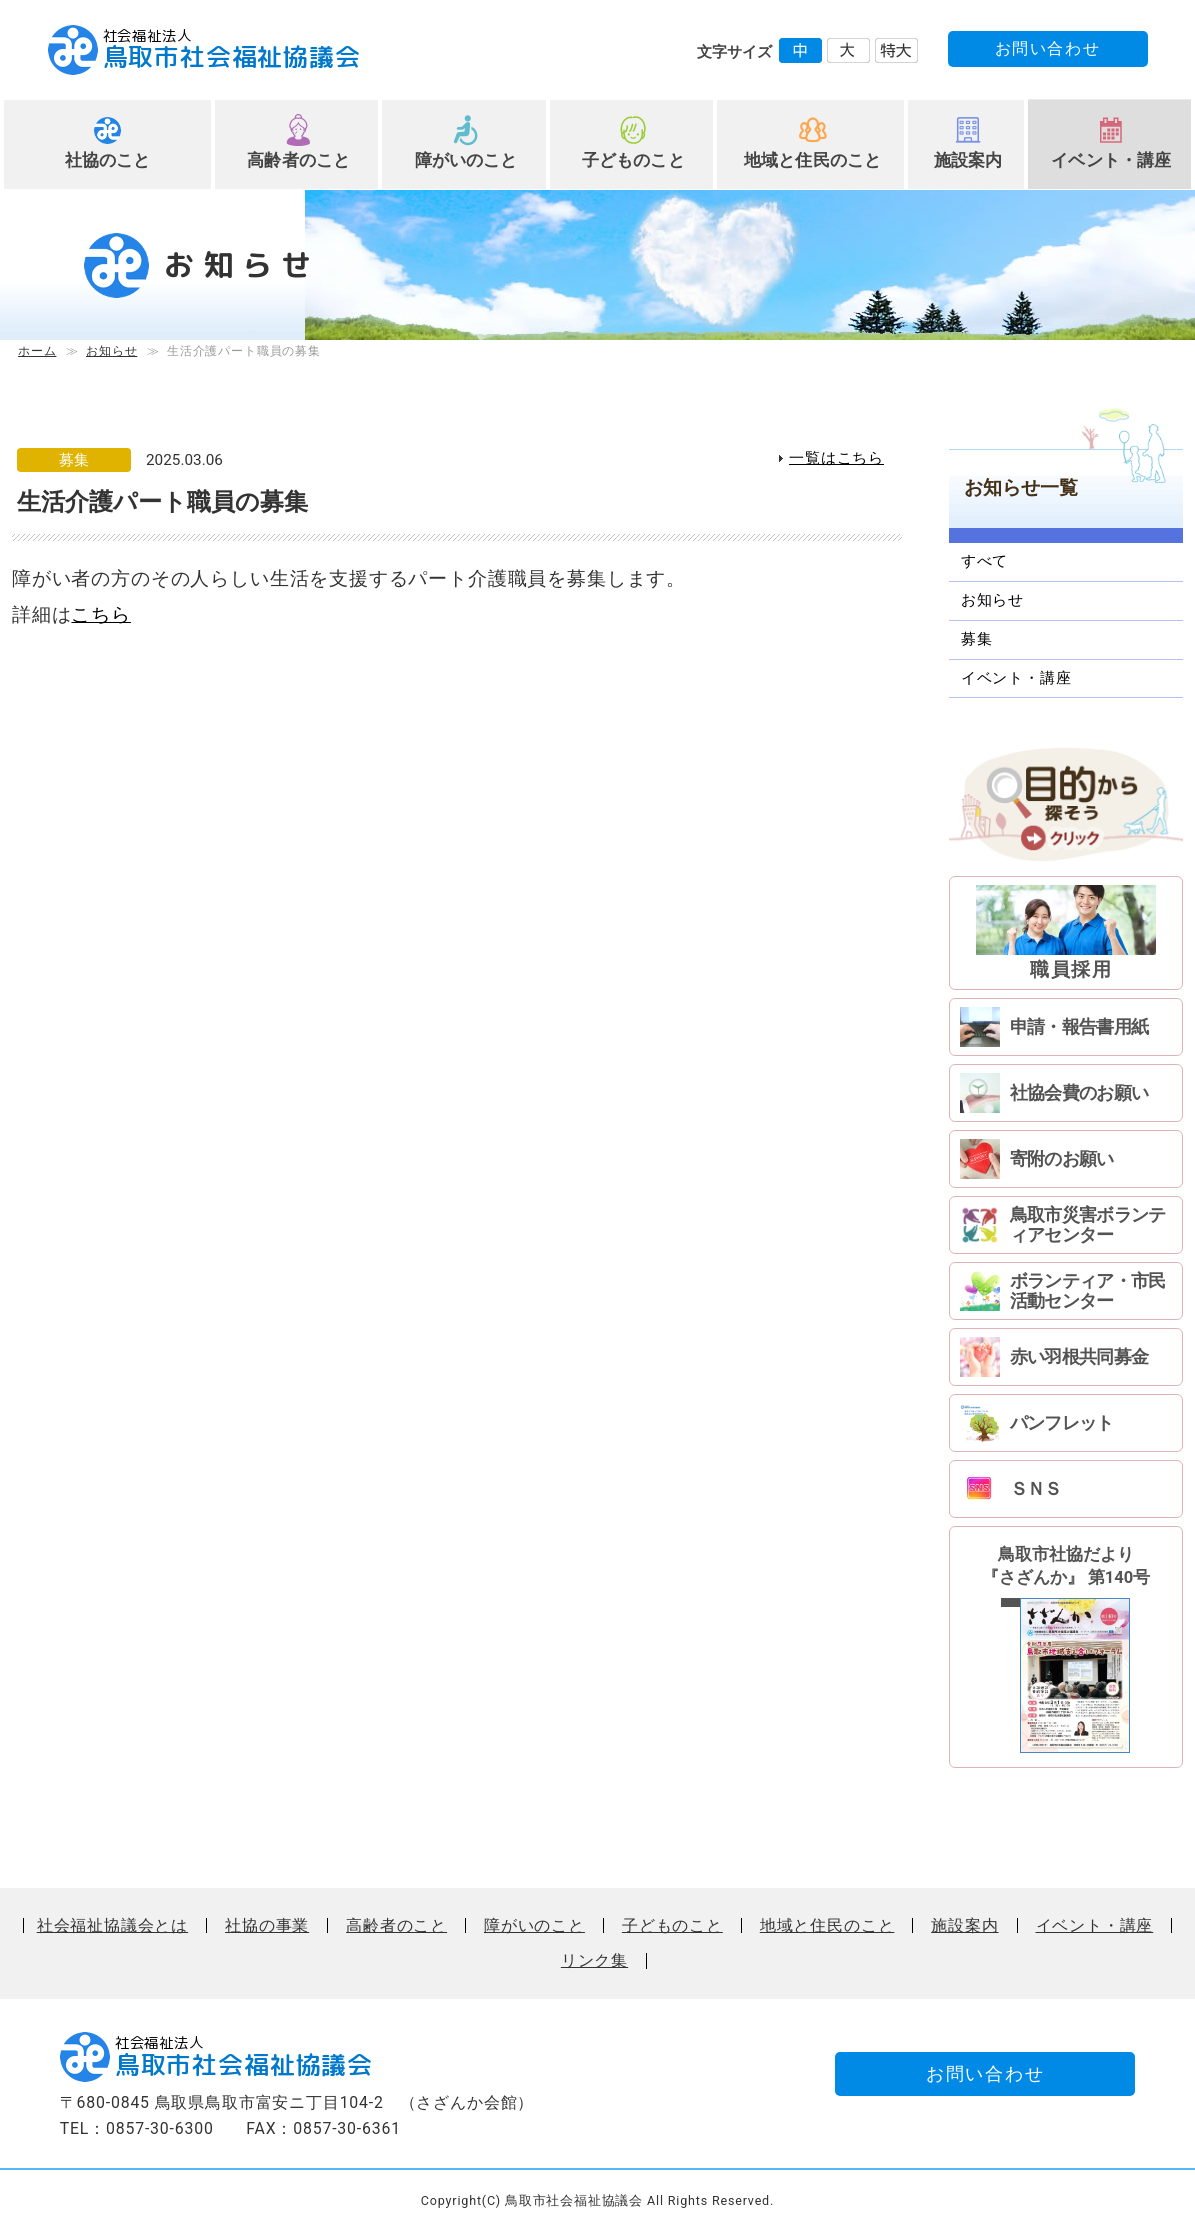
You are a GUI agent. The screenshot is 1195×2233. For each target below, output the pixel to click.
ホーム (37, 351)
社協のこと (108, 160)
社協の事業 (267, 1926)
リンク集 (594, 1961)
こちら (100, 614)
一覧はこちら (836, 458)
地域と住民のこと (812, 160)
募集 (977, 639)
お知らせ (111, 351)
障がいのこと (466, 160)
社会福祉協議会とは (112, 1926)
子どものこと (633, 160)
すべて (984, 561)
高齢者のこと (298, 160)
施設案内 (968, 160)
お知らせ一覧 (1021, 487)
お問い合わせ (1048, 48)
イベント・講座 (1111, 160)
